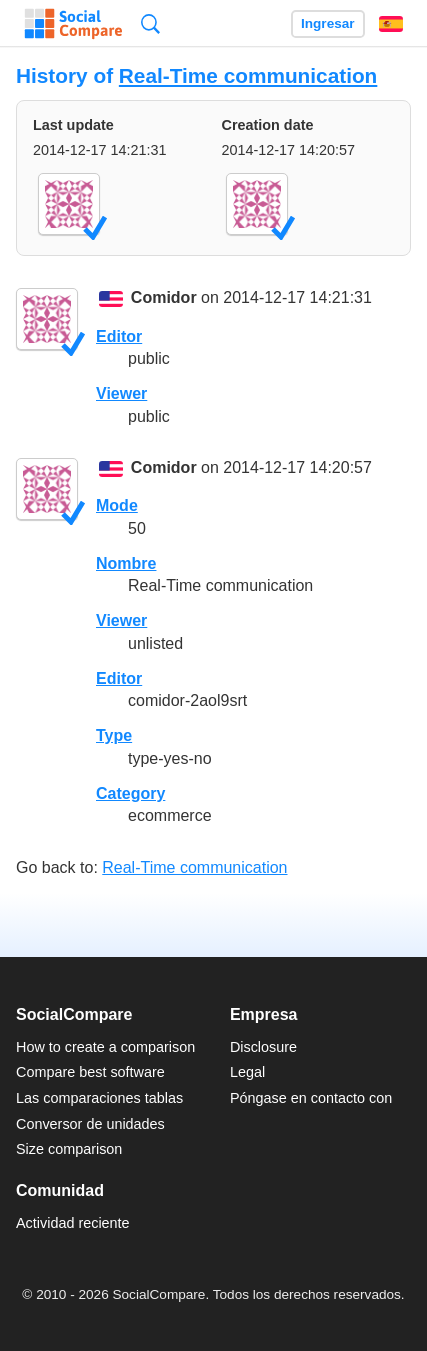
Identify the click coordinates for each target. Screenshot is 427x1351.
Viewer (121, 393)
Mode (117, 505)
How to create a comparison (105, 1047)
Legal (247, 1072)
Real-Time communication (248, 75)
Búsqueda (150, 23)
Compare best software (90, 1072)
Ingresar (328, 23)
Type (114, 735)
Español (391, 24)
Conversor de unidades (90, 1124)
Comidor (164, 298)
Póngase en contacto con (311, 1098)
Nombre (126, 563)
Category (130, 793)
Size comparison (69, 1149)
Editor (119, 336)
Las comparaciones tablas (99, 1098)
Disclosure (263, 1047)
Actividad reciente (73, 1223)
